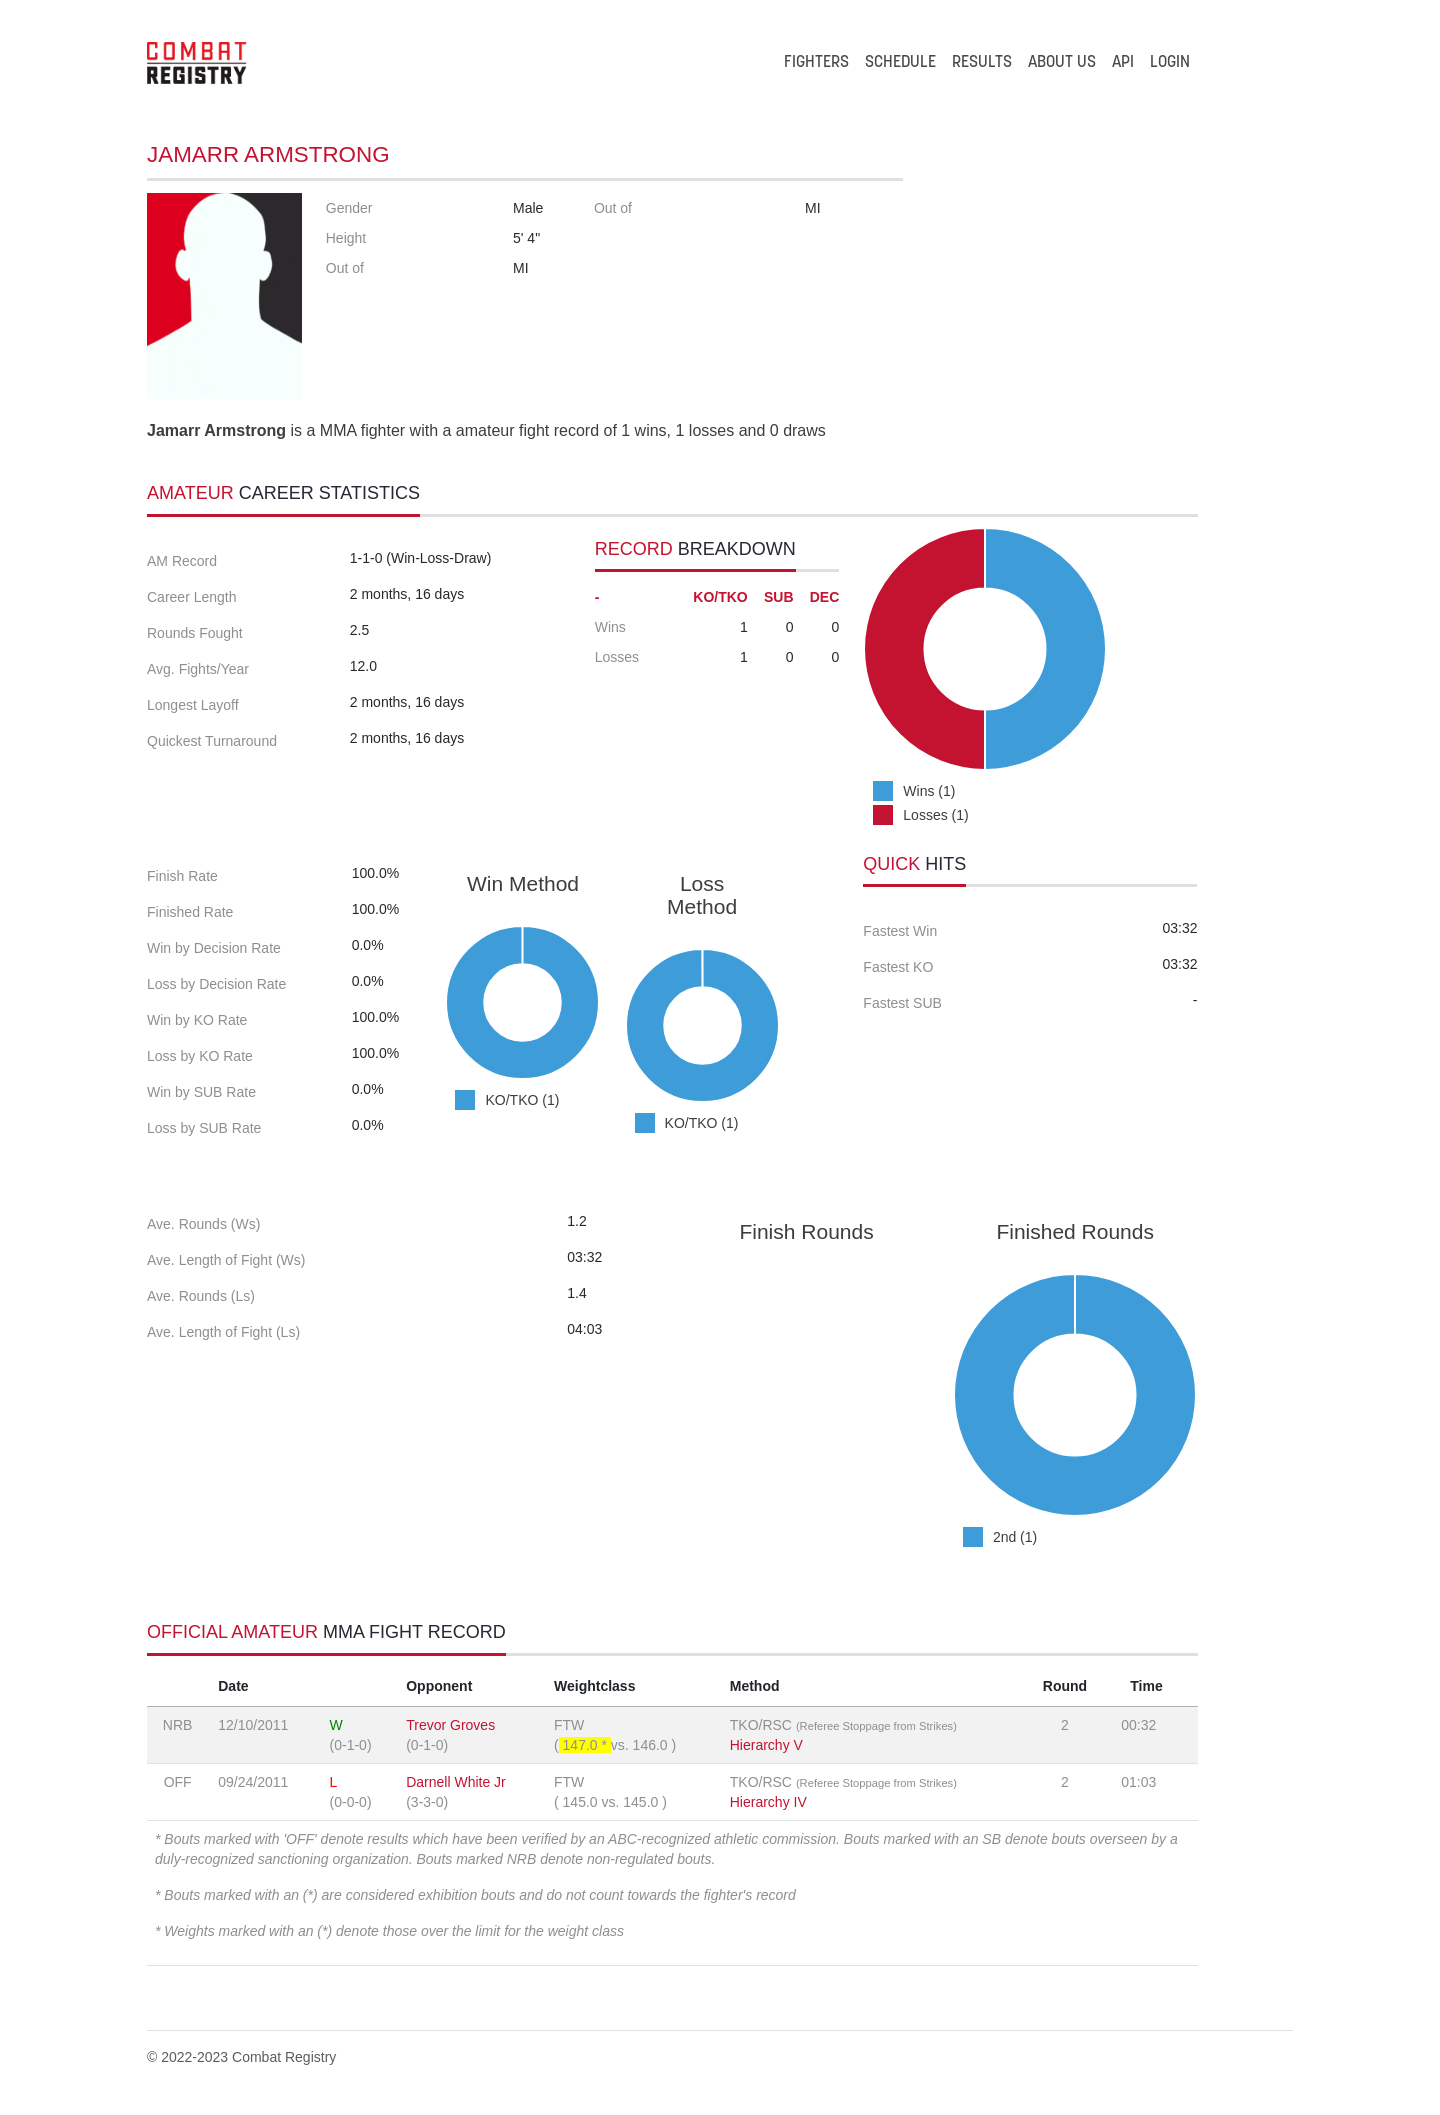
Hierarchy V (766, 1745)
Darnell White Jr (456, 1782)
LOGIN (1170, 63)
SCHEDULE (900, 63)
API (1123, 63)
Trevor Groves (450, 1725)
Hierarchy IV (768, 1802)
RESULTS (982, 63)
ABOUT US (1062, 63)
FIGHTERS (816, 63)
